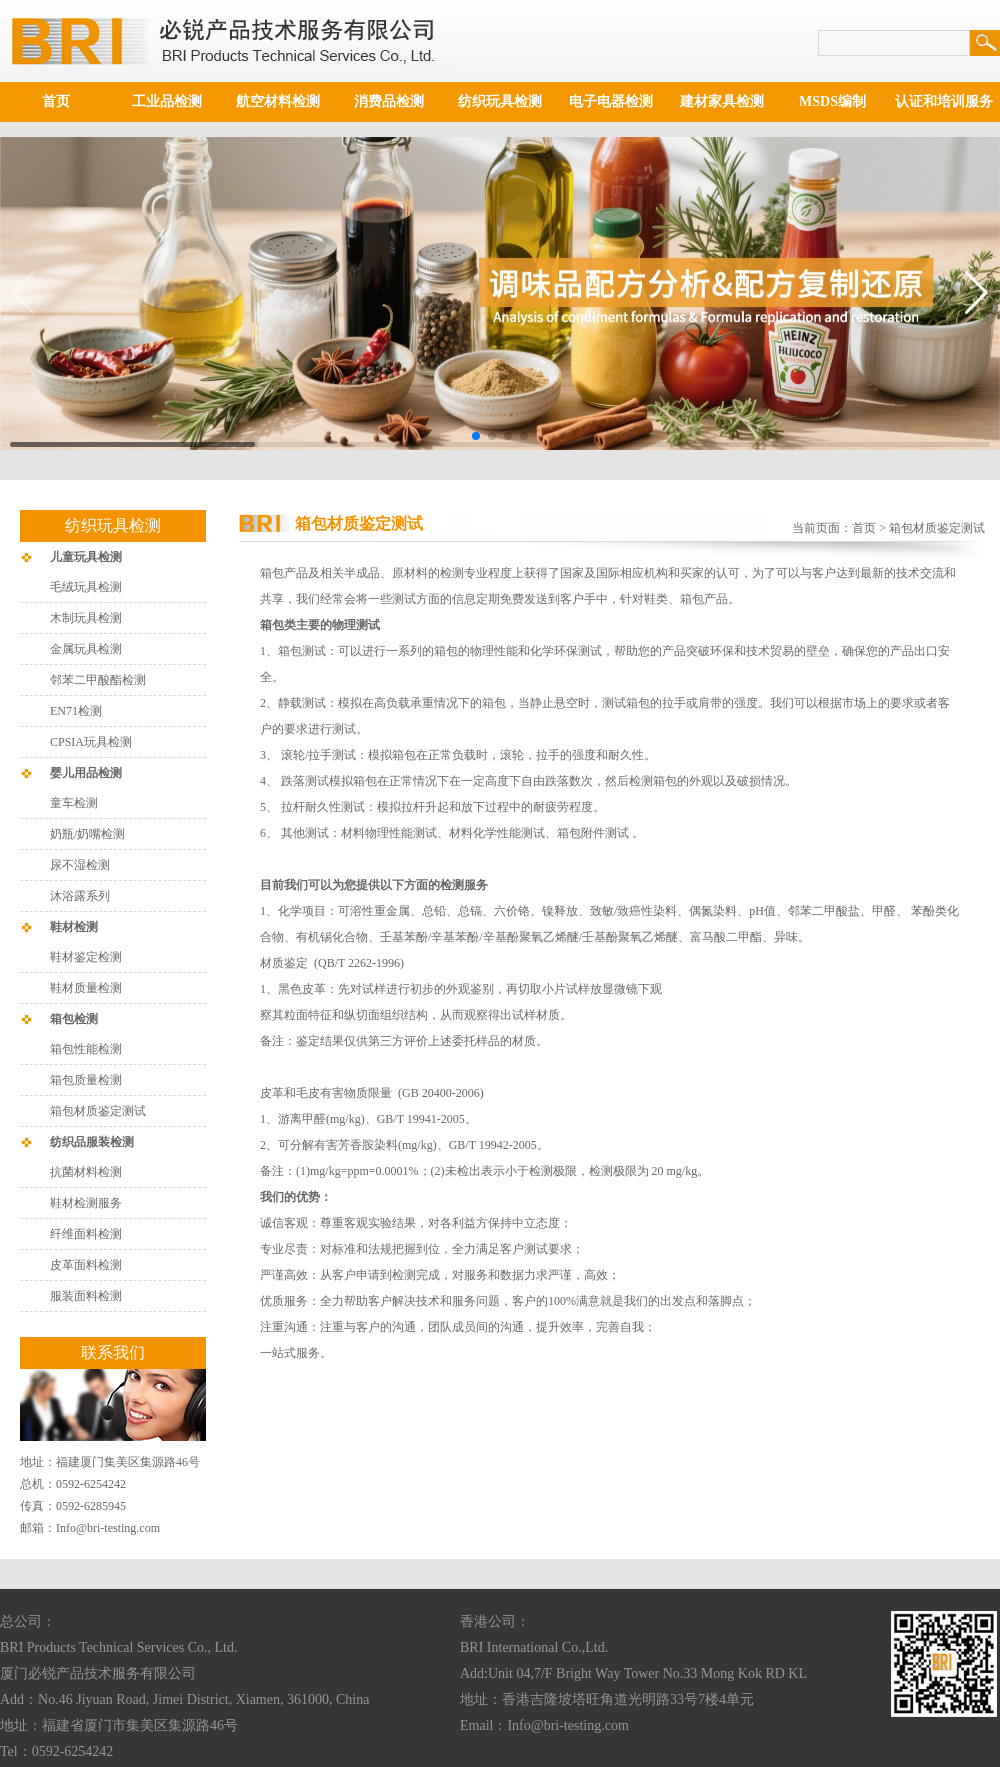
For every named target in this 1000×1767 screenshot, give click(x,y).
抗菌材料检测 (86, 1172)
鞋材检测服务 (86, 1203)
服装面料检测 (86, 1296)
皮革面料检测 (86, 1265)
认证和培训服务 (944, 101)
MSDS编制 (832, 101)
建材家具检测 (722, 101)
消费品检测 (389, 101)
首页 (56, 101)
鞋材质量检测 (86, 988)
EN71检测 (76, 711)
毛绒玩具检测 (86, 587)
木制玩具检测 (86, 618)
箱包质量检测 (86, 1080)
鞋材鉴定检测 (86, 957)
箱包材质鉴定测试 (98, 1111)
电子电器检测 (611, 101)
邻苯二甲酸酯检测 (98, 680)
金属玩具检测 (86, 649)
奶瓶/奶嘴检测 (87, 834)
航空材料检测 (278, 101)
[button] (476, 436)
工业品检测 (167, 101)
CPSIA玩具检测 (91, 742)
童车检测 (74, 803)
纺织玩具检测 (500, 101)
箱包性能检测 (86, 1049)
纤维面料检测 (86, 1234)
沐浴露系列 (80, 896)
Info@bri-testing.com (108, 1528)
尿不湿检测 (80, 865)
